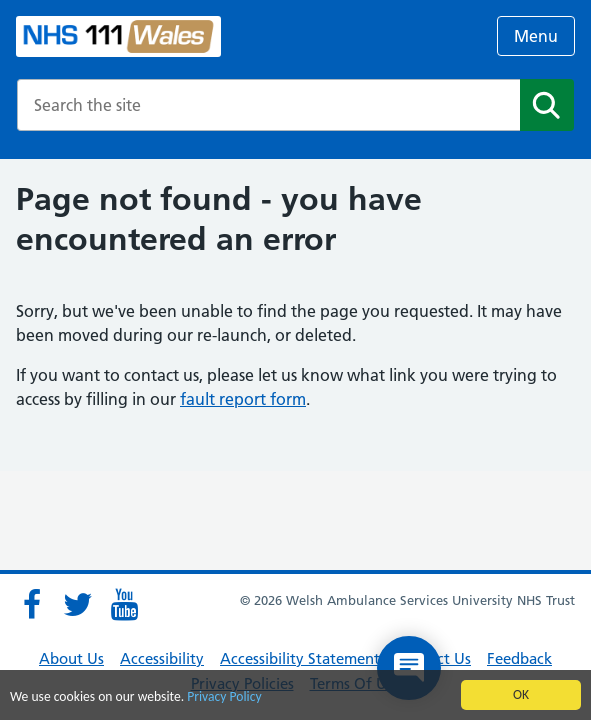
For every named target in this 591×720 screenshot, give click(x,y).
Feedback (519, 658)
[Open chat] (409, 668)
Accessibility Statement (300, 658)
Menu (536, 36)
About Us (71, 658)
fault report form (243, 399)
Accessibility (162, 658)
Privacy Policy (224, 697)
